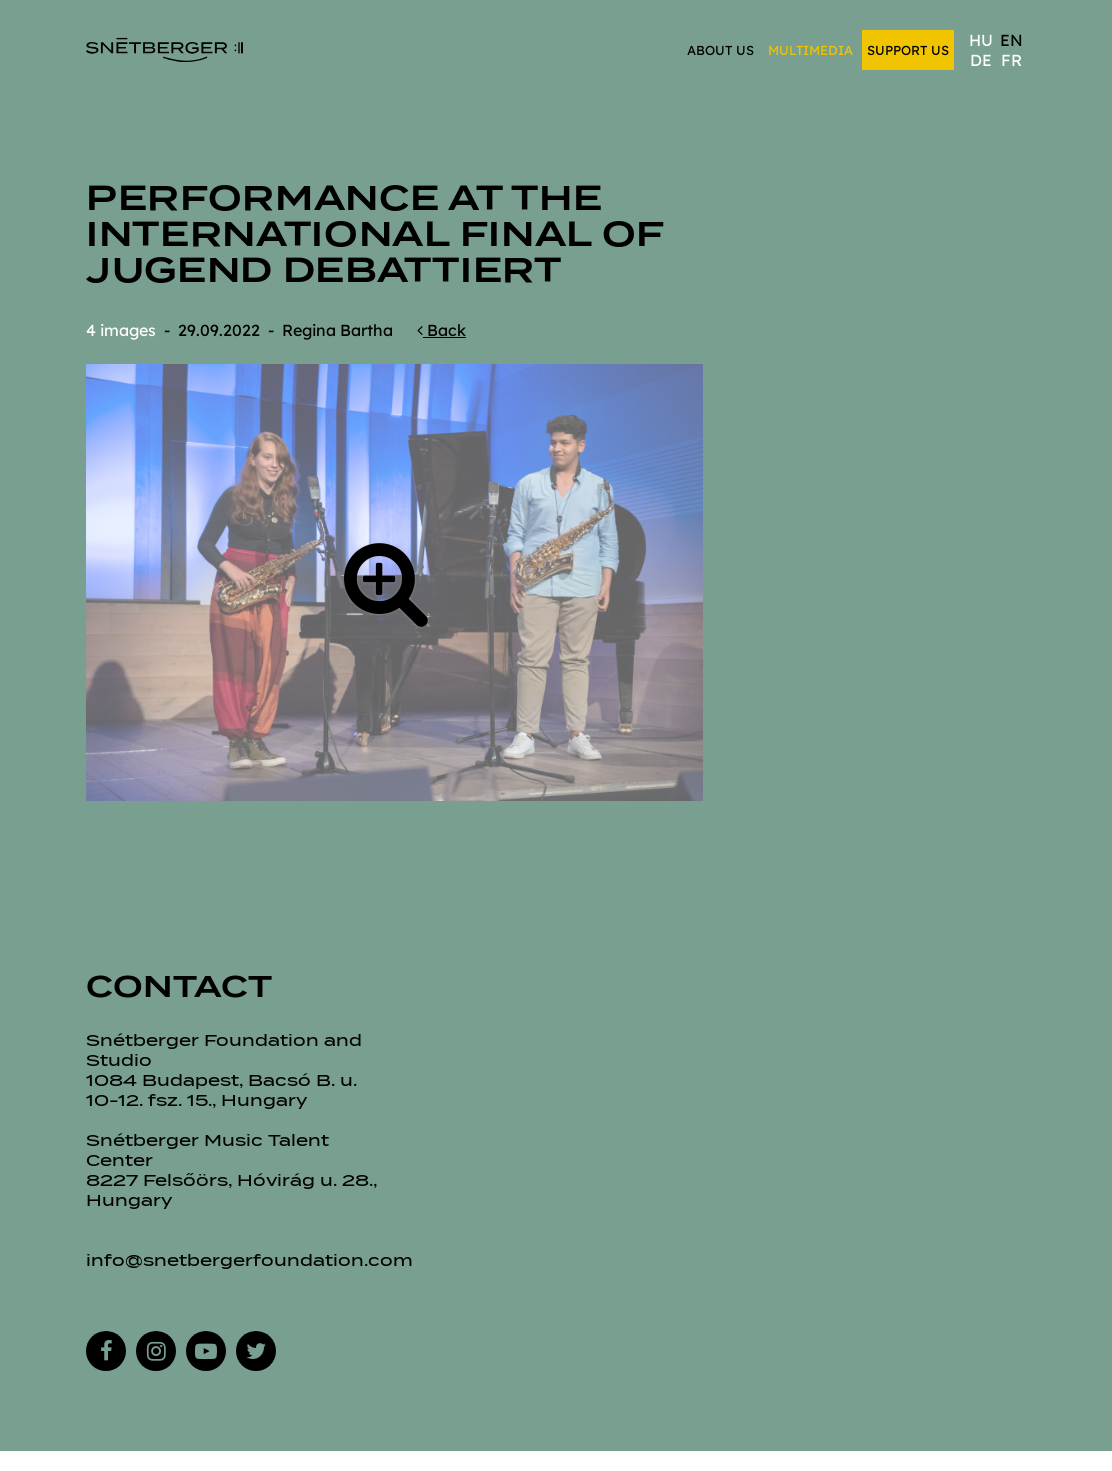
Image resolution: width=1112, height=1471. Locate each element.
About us (720, 50)
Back (441, 330)
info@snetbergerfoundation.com (249, 1260)
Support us (908, 50)
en (1011, 40)
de (981, 60)
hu (981, 40)
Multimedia (810, 50)
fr (1011, 60)
